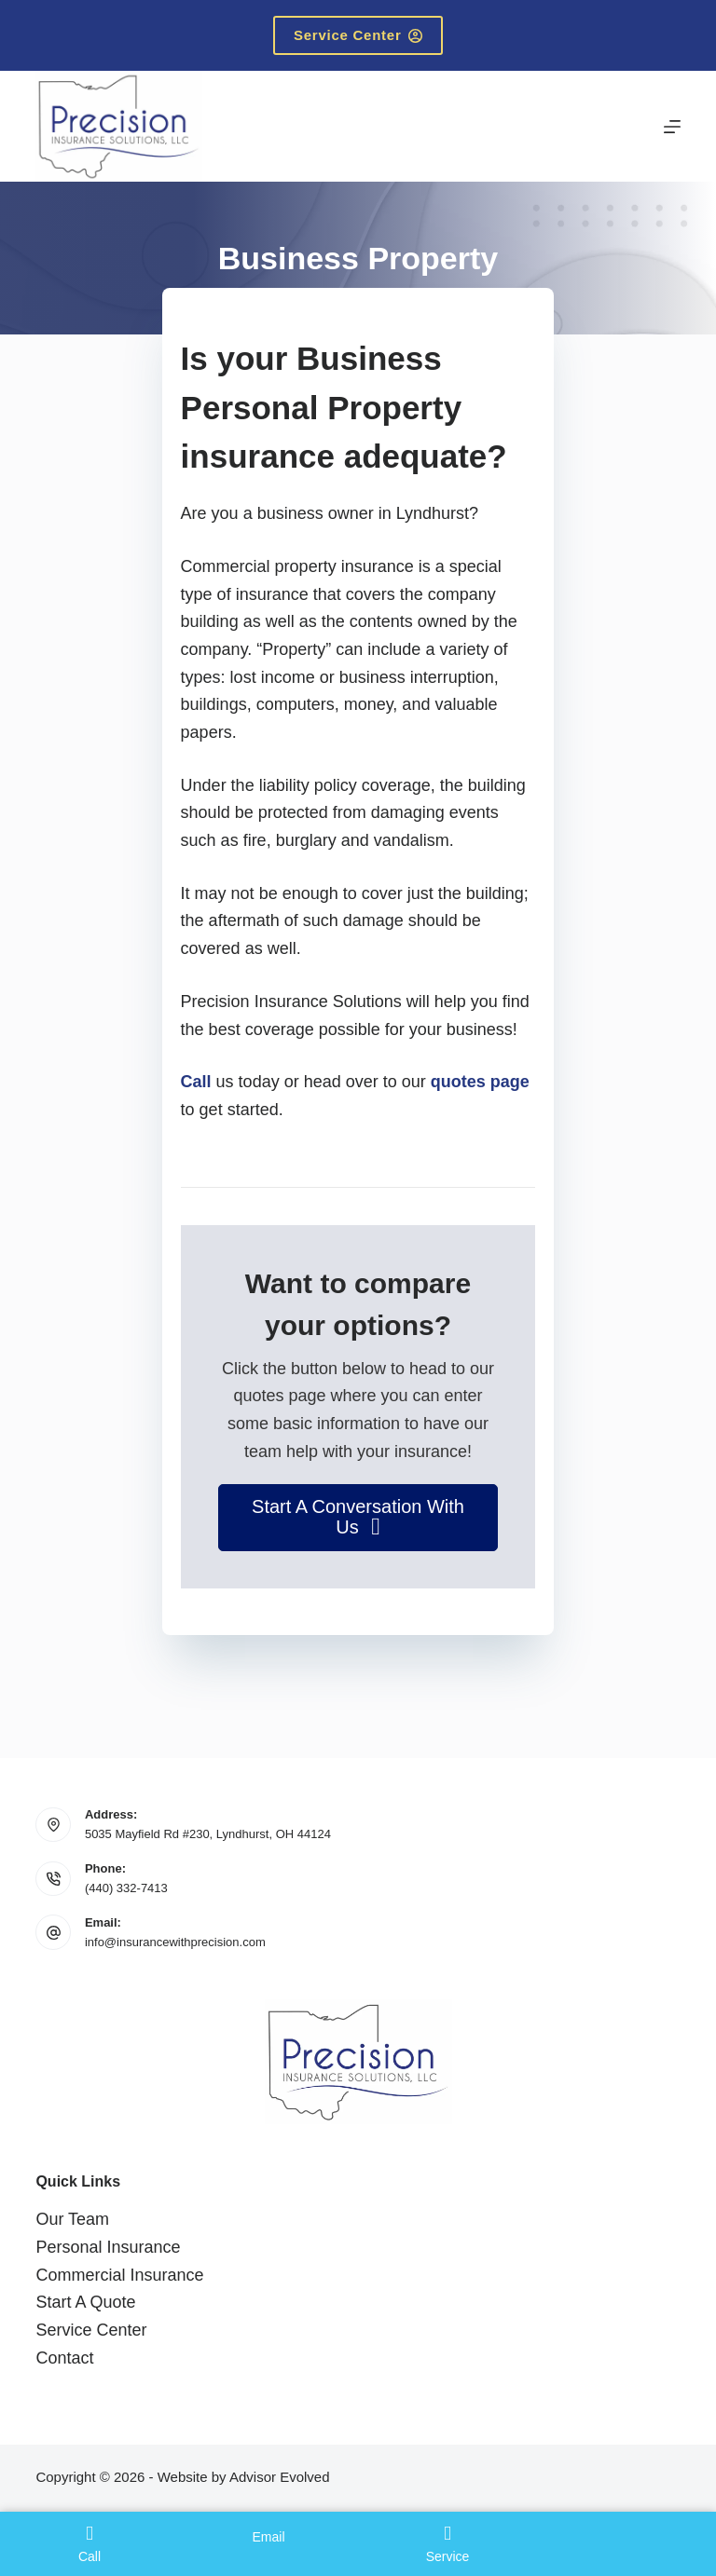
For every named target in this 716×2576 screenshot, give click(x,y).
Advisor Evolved (279, 2477)
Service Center (358, 35)
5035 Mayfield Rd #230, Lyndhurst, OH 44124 (208, 1834)
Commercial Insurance (119, 2275)
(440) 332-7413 (126, 1888)
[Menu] (672, 126)
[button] (358, 1517)
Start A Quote (85, 2302)
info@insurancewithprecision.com (175, 1942)
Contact (64, 2358)
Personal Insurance (107, 2247)
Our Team (72, 2219)
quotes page (480, 1081)
